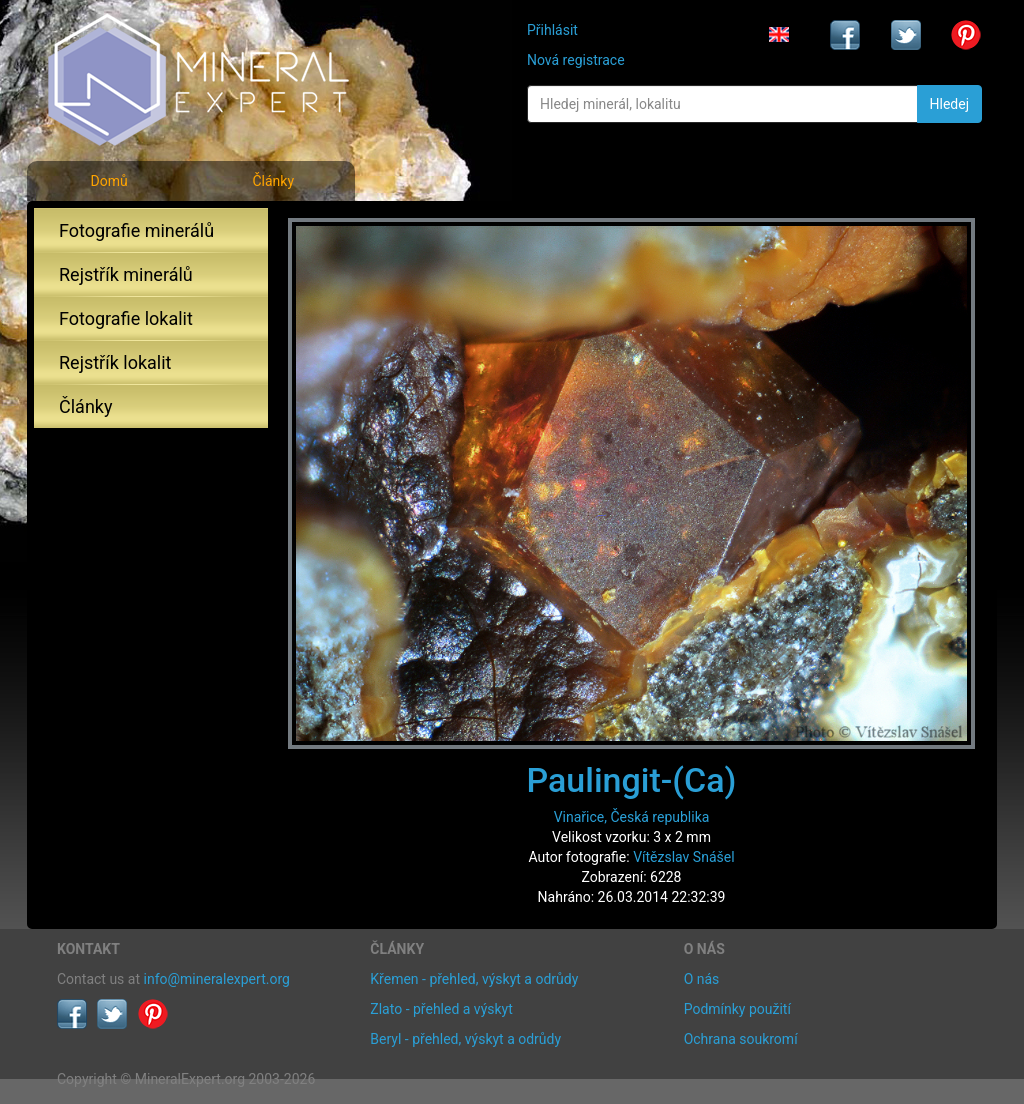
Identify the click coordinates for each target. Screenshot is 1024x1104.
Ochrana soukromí (741, 1039)
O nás (702, 979)
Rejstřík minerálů (126, 274)
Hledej (949, 104)
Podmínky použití (737, 1009)
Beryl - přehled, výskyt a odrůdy (465, 1039)
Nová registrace (576, 60)
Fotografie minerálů (136, 230)
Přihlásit (552, 30)
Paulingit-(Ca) (631, 780)
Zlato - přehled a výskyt (441, 1009)
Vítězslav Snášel (683, 857)
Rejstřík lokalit (115, 362)
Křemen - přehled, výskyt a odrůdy (474, 979)
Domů (108, 181)
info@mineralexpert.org (217, 979)
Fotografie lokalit (126, 318)
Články (273, 181)
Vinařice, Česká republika (632, 817)
